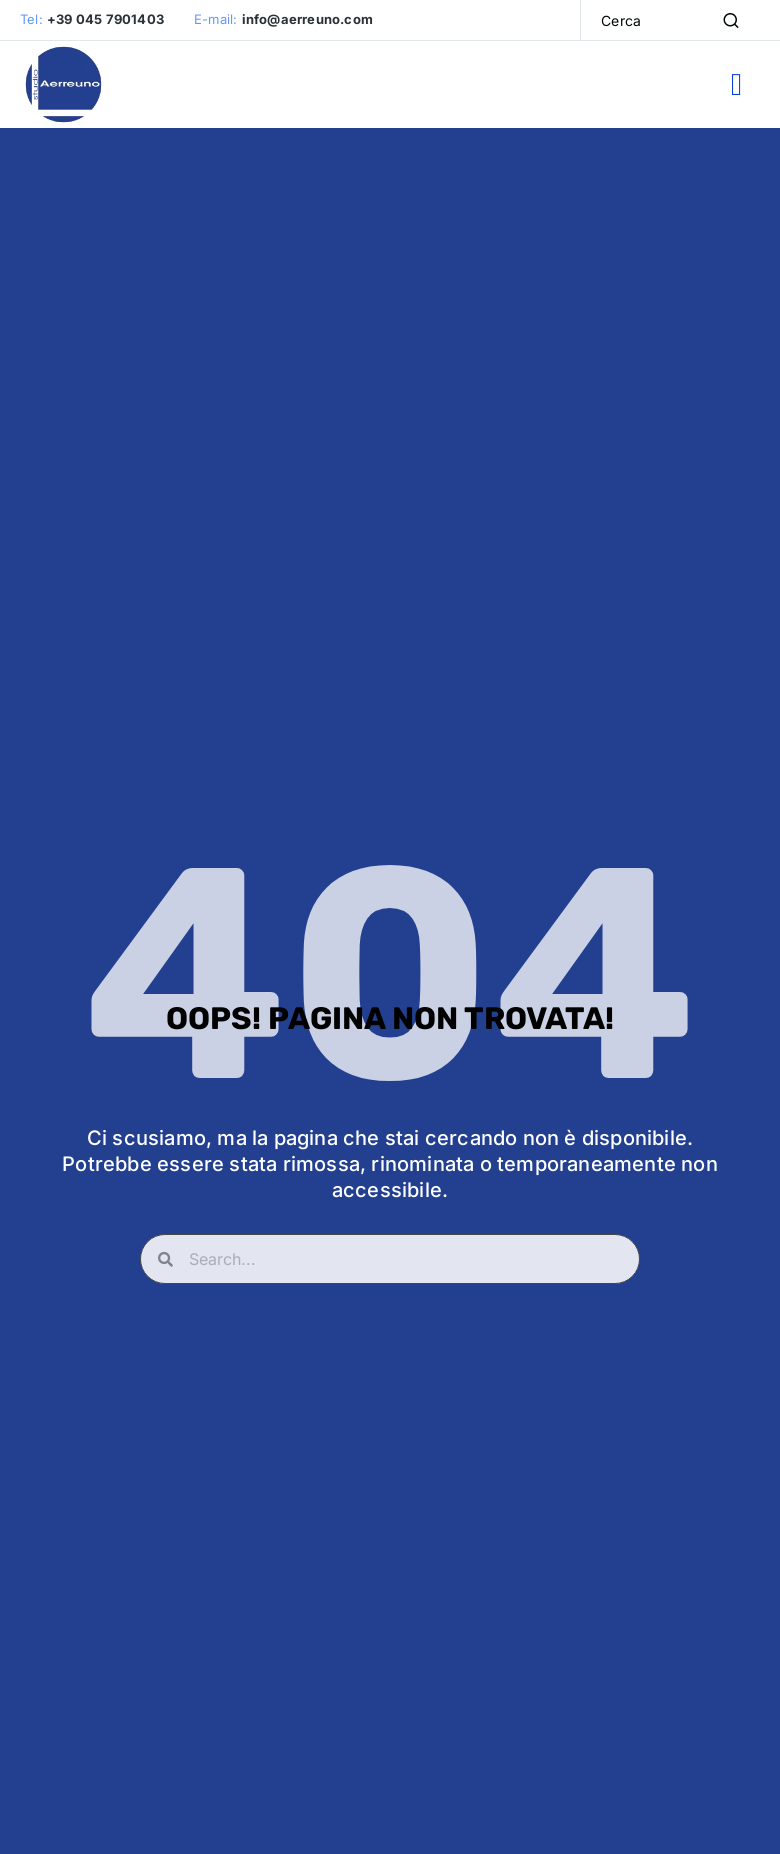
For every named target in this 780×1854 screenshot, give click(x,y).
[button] (736, 86)
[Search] (731, 20)
